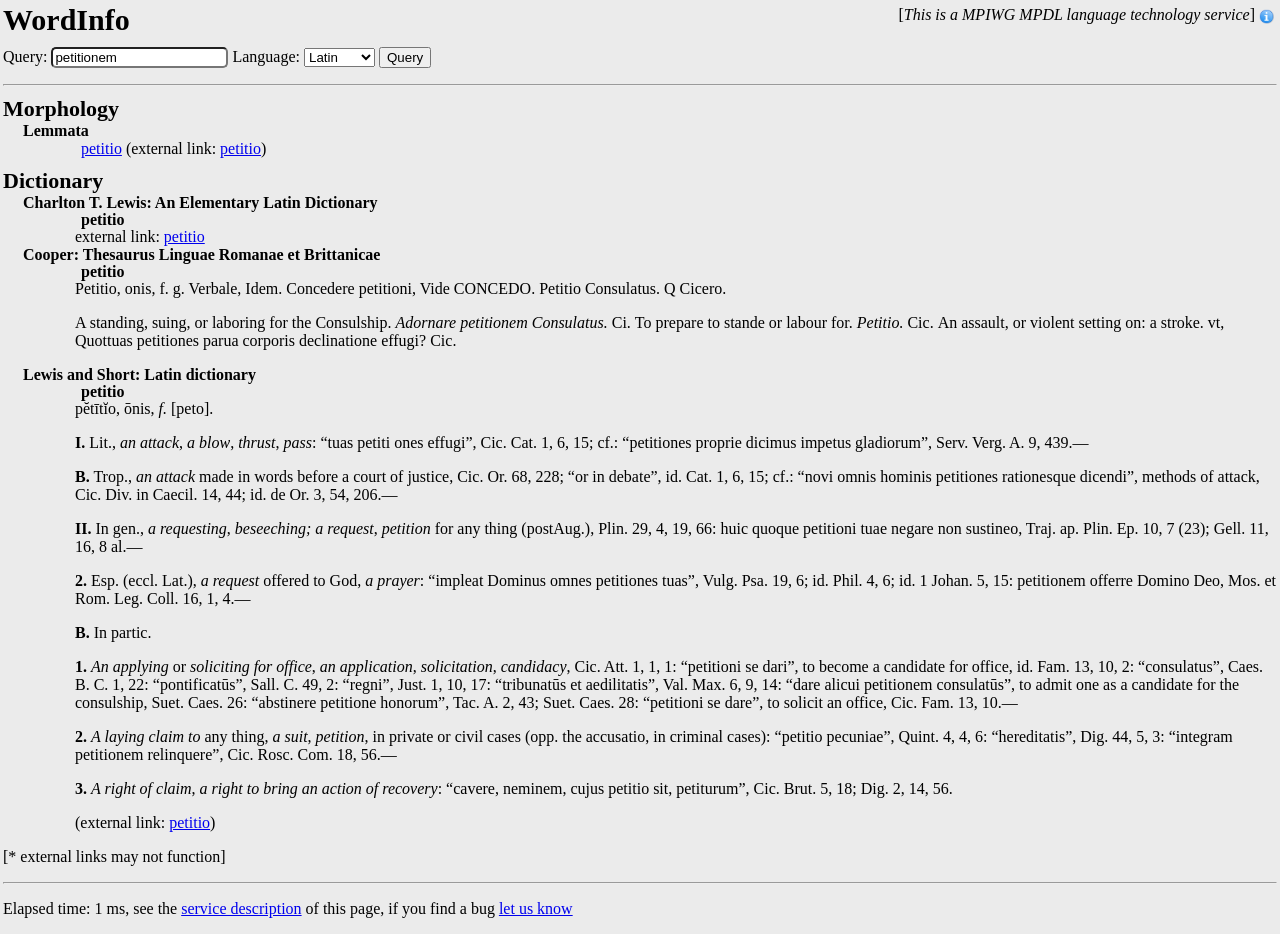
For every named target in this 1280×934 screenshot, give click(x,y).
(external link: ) (173, 149)
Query (405, 57)
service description (241, 908)
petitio (101, 149)
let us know (536, 908)
